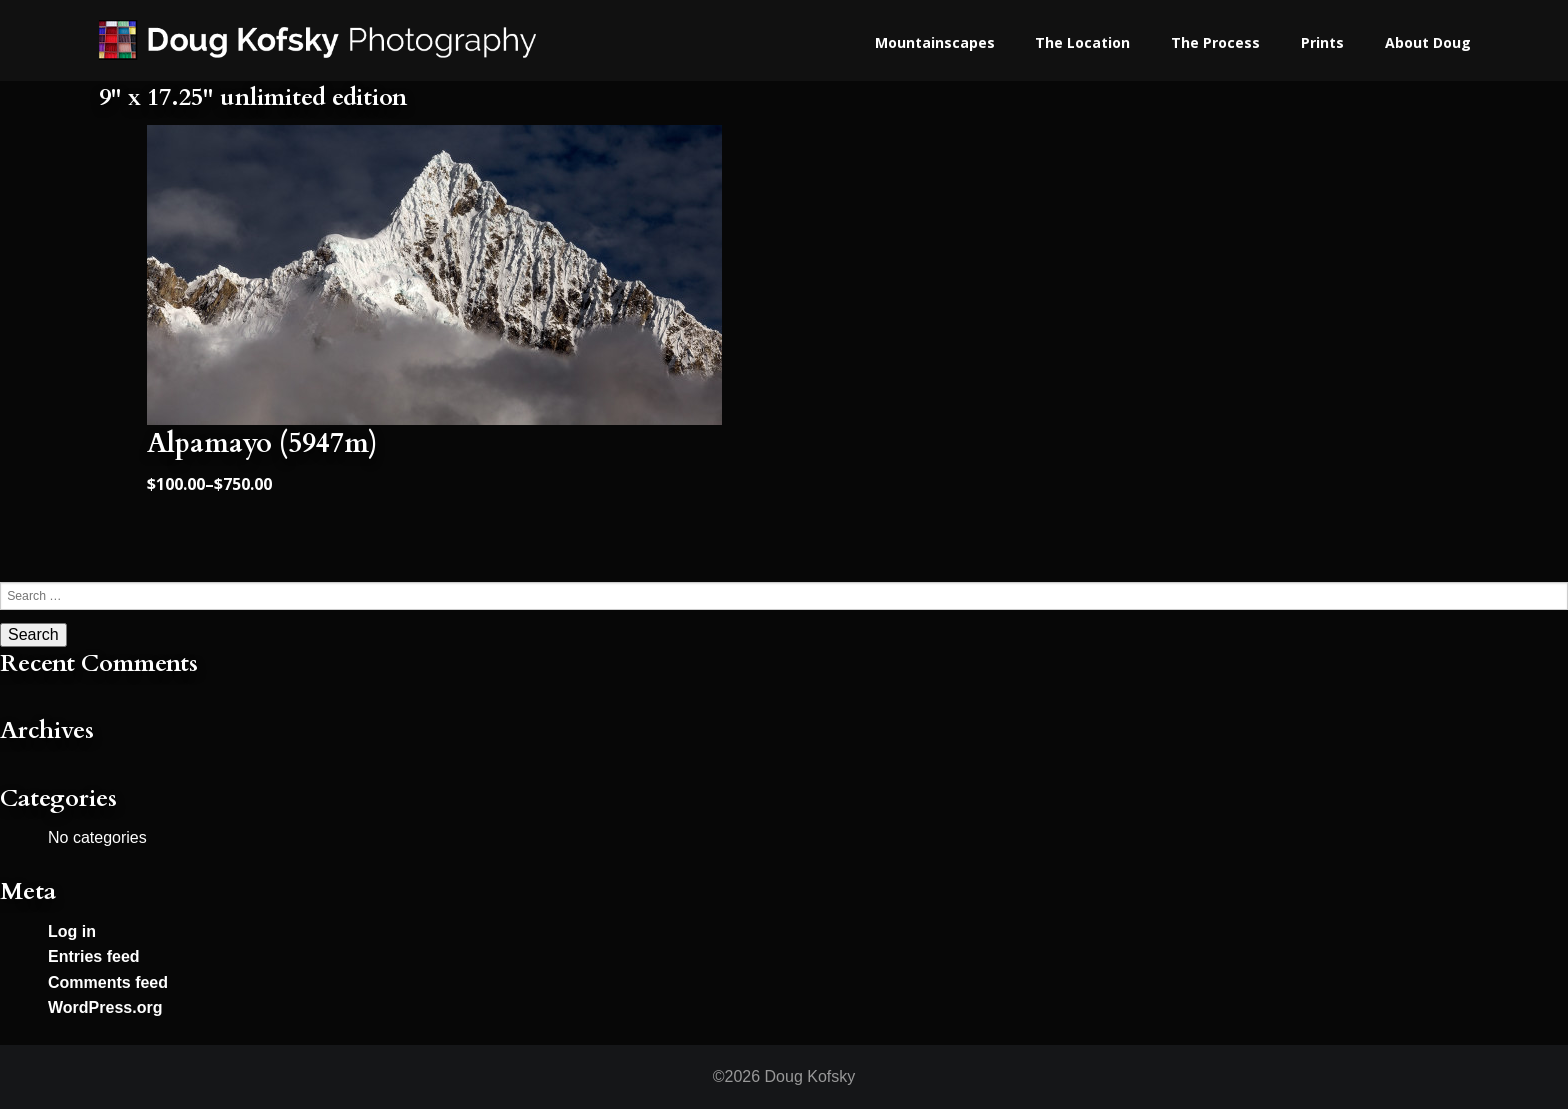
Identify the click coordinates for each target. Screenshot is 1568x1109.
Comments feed (108, 982)
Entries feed (94, 956)
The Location (1082, 42)
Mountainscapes (935, 42)
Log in (72, 931)
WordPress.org (105, 1007)
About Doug (1428, 42)
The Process (1215, 42)
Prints (1322, 42)
